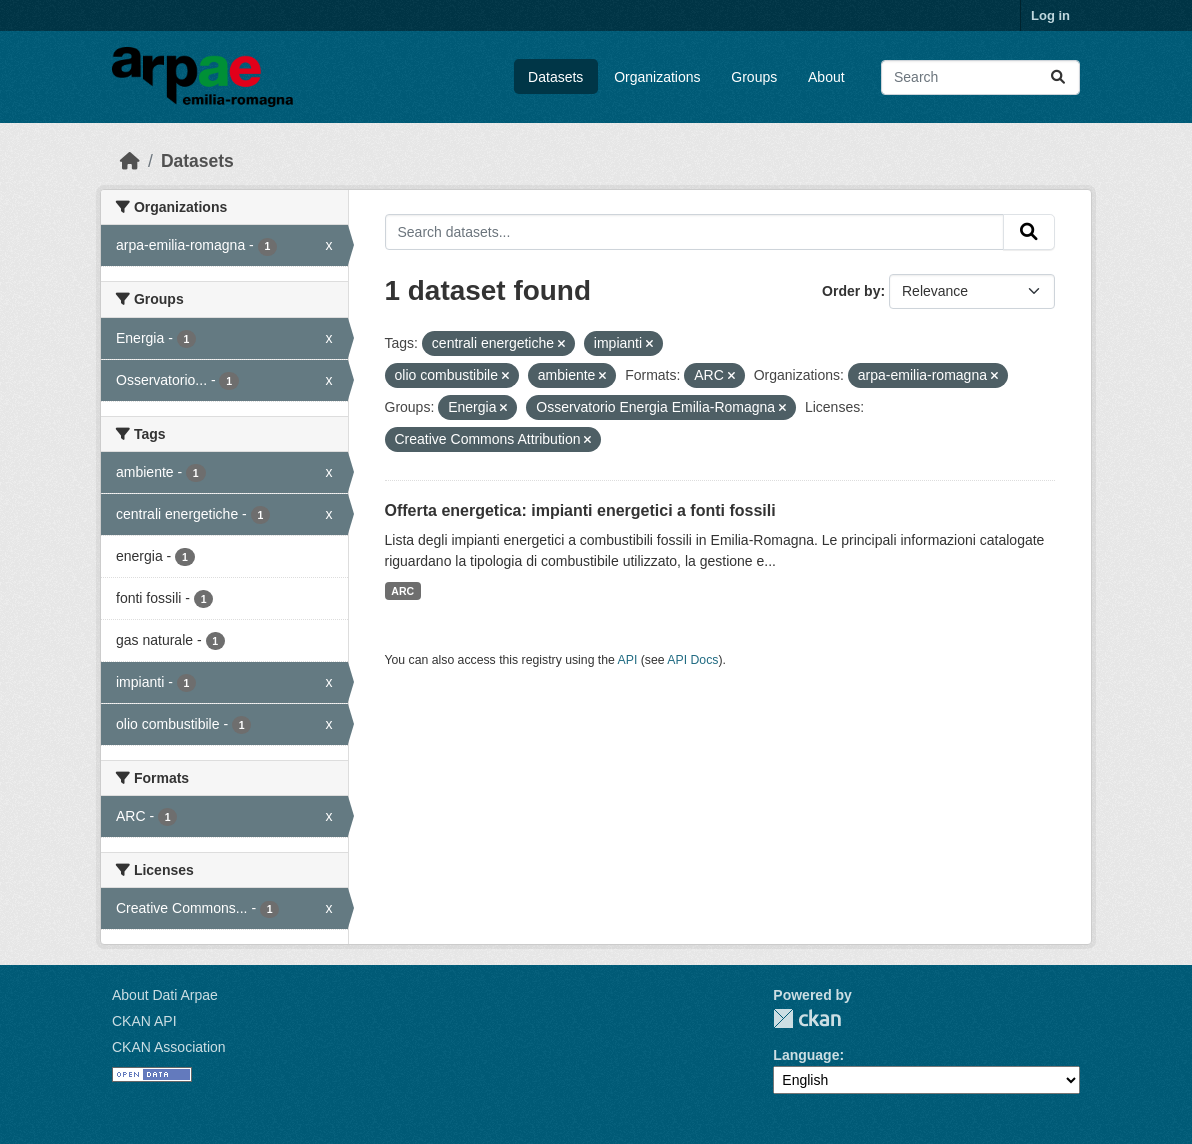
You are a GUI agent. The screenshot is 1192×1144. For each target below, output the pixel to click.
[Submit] (1058, 77)
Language (806, 1055)
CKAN (807, 1018)
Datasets (555, 77)
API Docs (692, 660)
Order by (851, 291)
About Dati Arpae (165, 995)
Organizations (657, 77)
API (628, 660)
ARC (402, 591)
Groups (754, 77)
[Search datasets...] (980, 77)
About (826, 77)
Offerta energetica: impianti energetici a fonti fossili (580, 510)
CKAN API (144, 1021)
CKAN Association (169, 1047)
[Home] (130, 161)
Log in (1050, 15)
